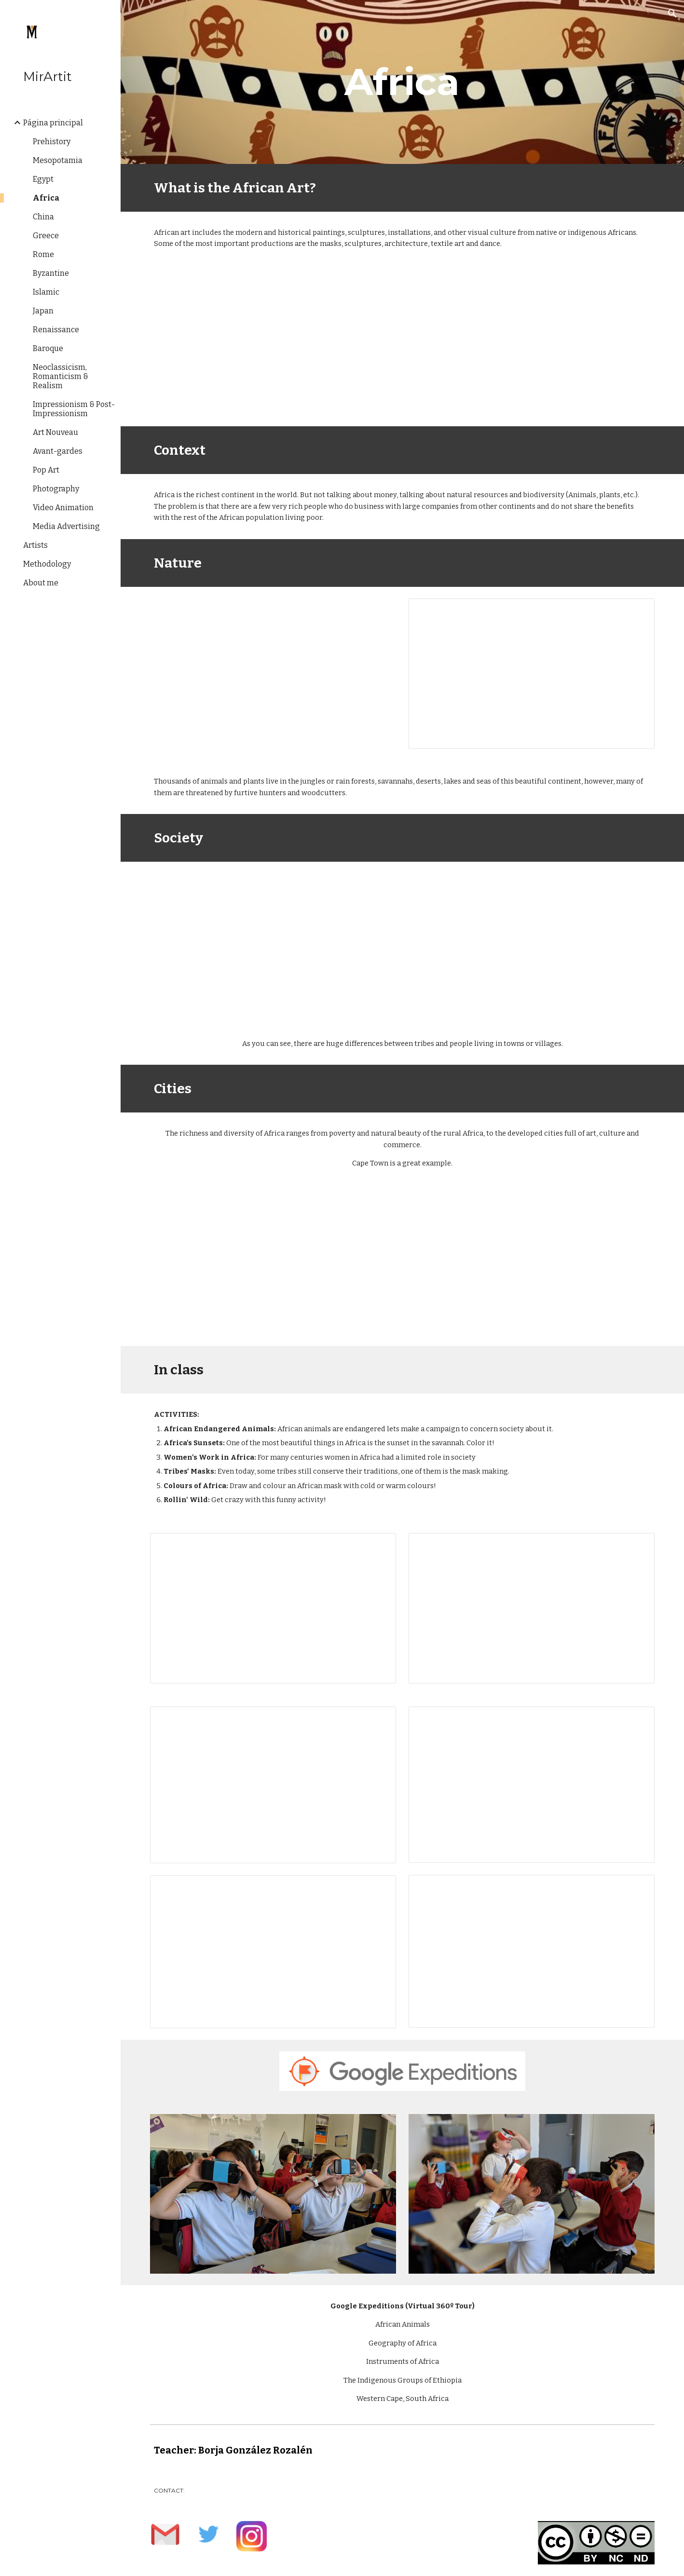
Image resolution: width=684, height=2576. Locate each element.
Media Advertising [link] (66, 526)
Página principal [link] (53, 122)
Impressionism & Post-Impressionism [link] (74, 409)
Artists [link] (35, 545)
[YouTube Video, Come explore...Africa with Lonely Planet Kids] (402, 346)
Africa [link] (46, 198)
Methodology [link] (47, 564)
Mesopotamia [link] (57, 160)
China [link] (43, 216)
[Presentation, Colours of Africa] (273, 1951)
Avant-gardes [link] (57, 451)
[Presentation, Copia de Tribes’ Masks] (531, 1785)
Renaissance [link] (56, 329)
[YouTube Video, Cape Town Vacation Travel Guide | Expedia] (531, 1265)
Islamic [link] (46, 292)
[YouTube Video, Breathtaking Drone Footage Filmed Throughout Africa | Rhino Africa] (273, 667)
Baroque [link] (48, 348)
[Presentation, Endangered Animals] (273, 1608)
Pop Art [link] (46, 470)
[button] (672, 13)
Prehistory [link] (51, 141)
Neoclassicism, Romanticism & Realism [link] (60, 376)
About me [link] (40, 582)
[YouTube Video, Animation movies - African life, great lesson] (273, 942)
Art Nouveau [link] (55, 432)
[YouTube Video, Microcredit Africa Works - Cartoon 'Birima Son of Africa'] (531, 942)
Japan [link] (43, 310)
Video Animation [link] (63, 507)
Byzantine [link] (51, 273)
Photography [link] (56, 488)
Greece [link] (46, 235)
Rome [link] (43, 254)
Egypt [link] (43, 179)
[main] (402, 82)
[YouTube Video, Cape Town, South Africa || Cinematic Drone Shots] (273, 1265)
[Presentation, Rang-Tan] (531, 673)
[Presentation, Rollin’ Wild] (531, 1951)
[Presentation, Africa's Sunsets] (531, 1608)
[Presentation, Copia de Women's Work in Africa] (273, 1785)
